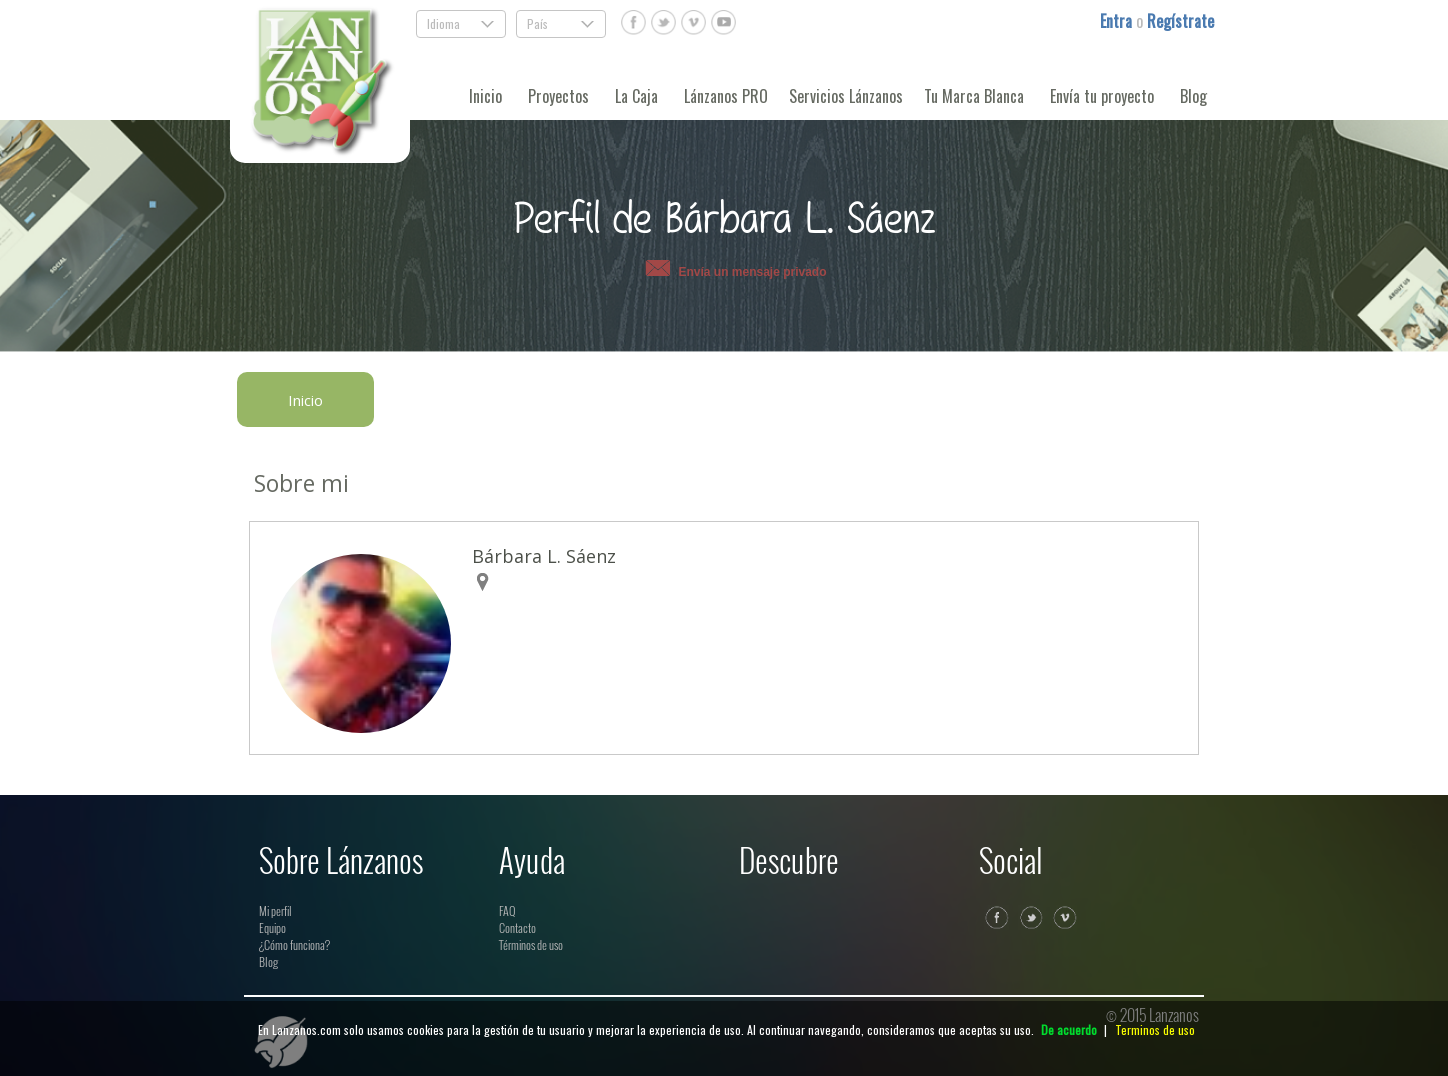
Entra (1118, 21)
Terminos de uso (1155, 1029)
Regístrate (1180, 21)
